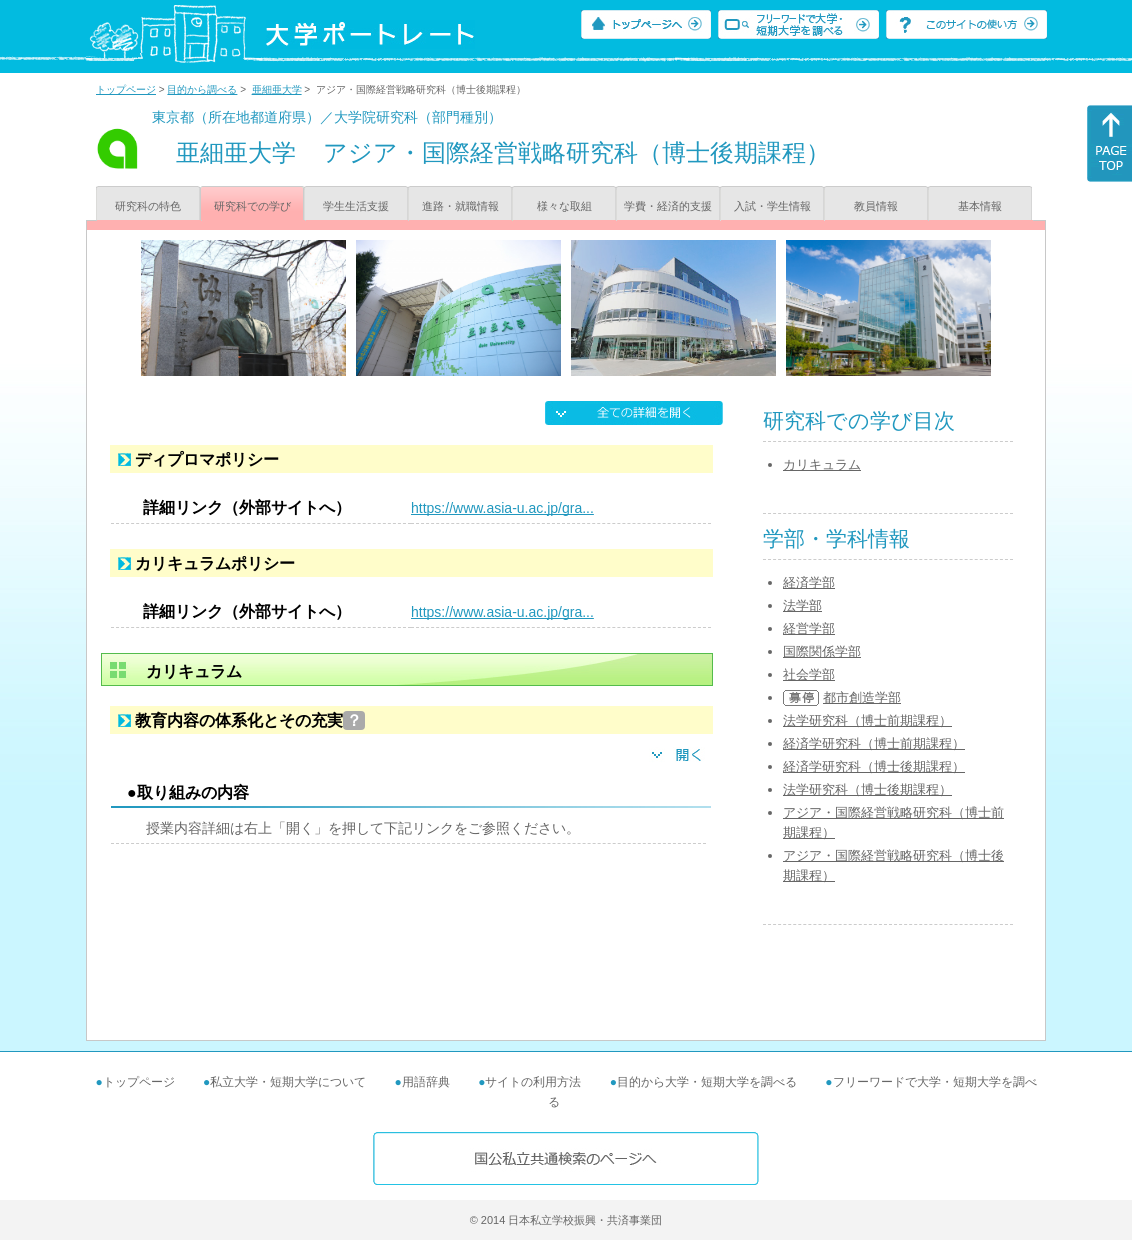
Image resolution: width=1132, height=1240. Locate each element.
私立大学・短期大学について (288, 1082)
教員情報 (876, 206)
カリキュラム (822, 464)
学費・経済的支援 (668, 206)
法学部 (802, 605)
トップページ (126, 89)
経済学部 (809, 582)
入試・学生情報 (772, 206)
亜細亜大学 (277, 89)
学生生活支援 (356, 206)
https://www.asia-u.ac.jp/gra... (502, 508)
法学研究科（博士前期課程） (867, 720)
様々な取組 (564, 206)
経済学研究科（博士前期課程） (874, 743)
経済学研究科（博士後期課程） (874, 766)
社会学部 (809, 674)
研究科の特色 (148, 206)
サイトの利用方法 (533, 1082)
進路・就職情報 (460, 206)
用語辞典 (426, 1082)
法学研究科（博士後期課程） (867, 789)
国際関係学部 (822, 651)
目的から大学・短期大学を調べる (707, 1082)
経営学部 (809, 628)
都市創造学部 (862, 697)
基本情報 (980, 206)
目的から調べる (202, 89)
